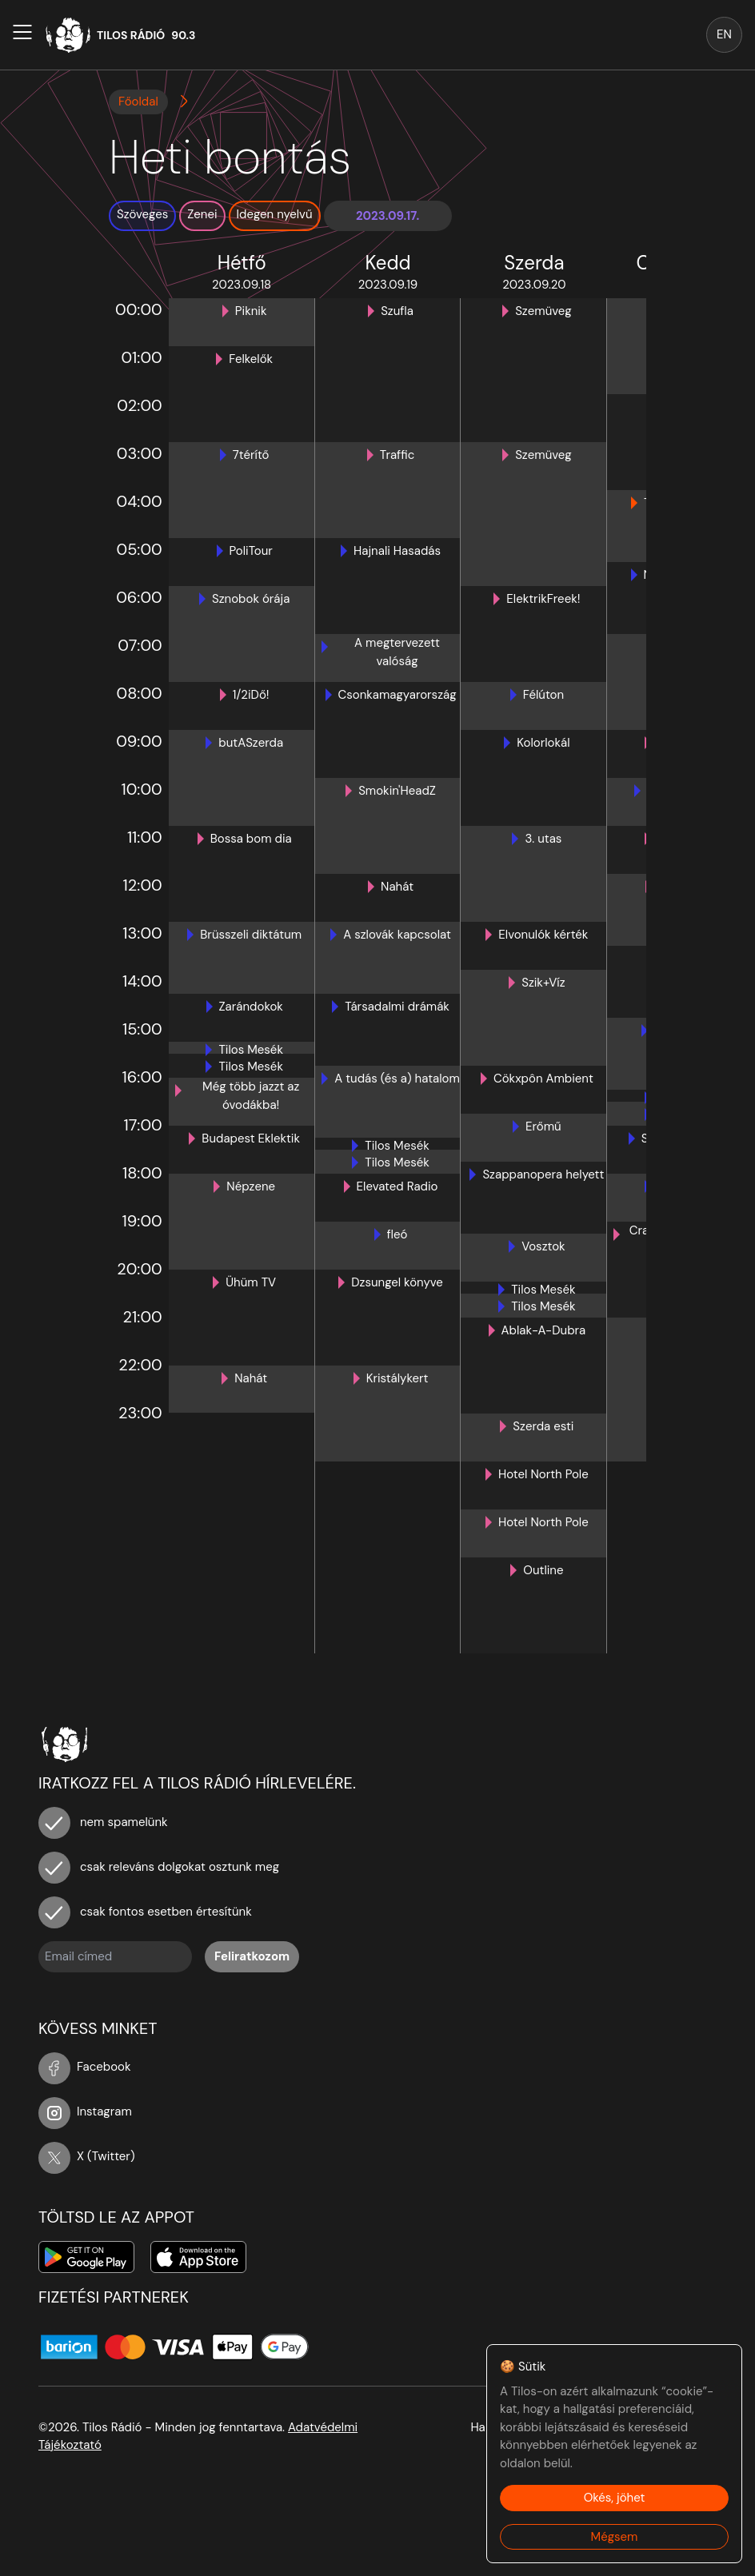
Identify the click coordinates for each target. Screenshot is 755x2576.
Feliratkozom (252, 1956)
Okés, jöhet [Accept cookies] (614, 2498)
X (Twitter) (86, 2156)
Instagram (85, 2111)
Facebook (84, 2067)
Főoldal (138, 102)
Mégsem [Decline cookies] (614, 2537)
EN (724, 34)
